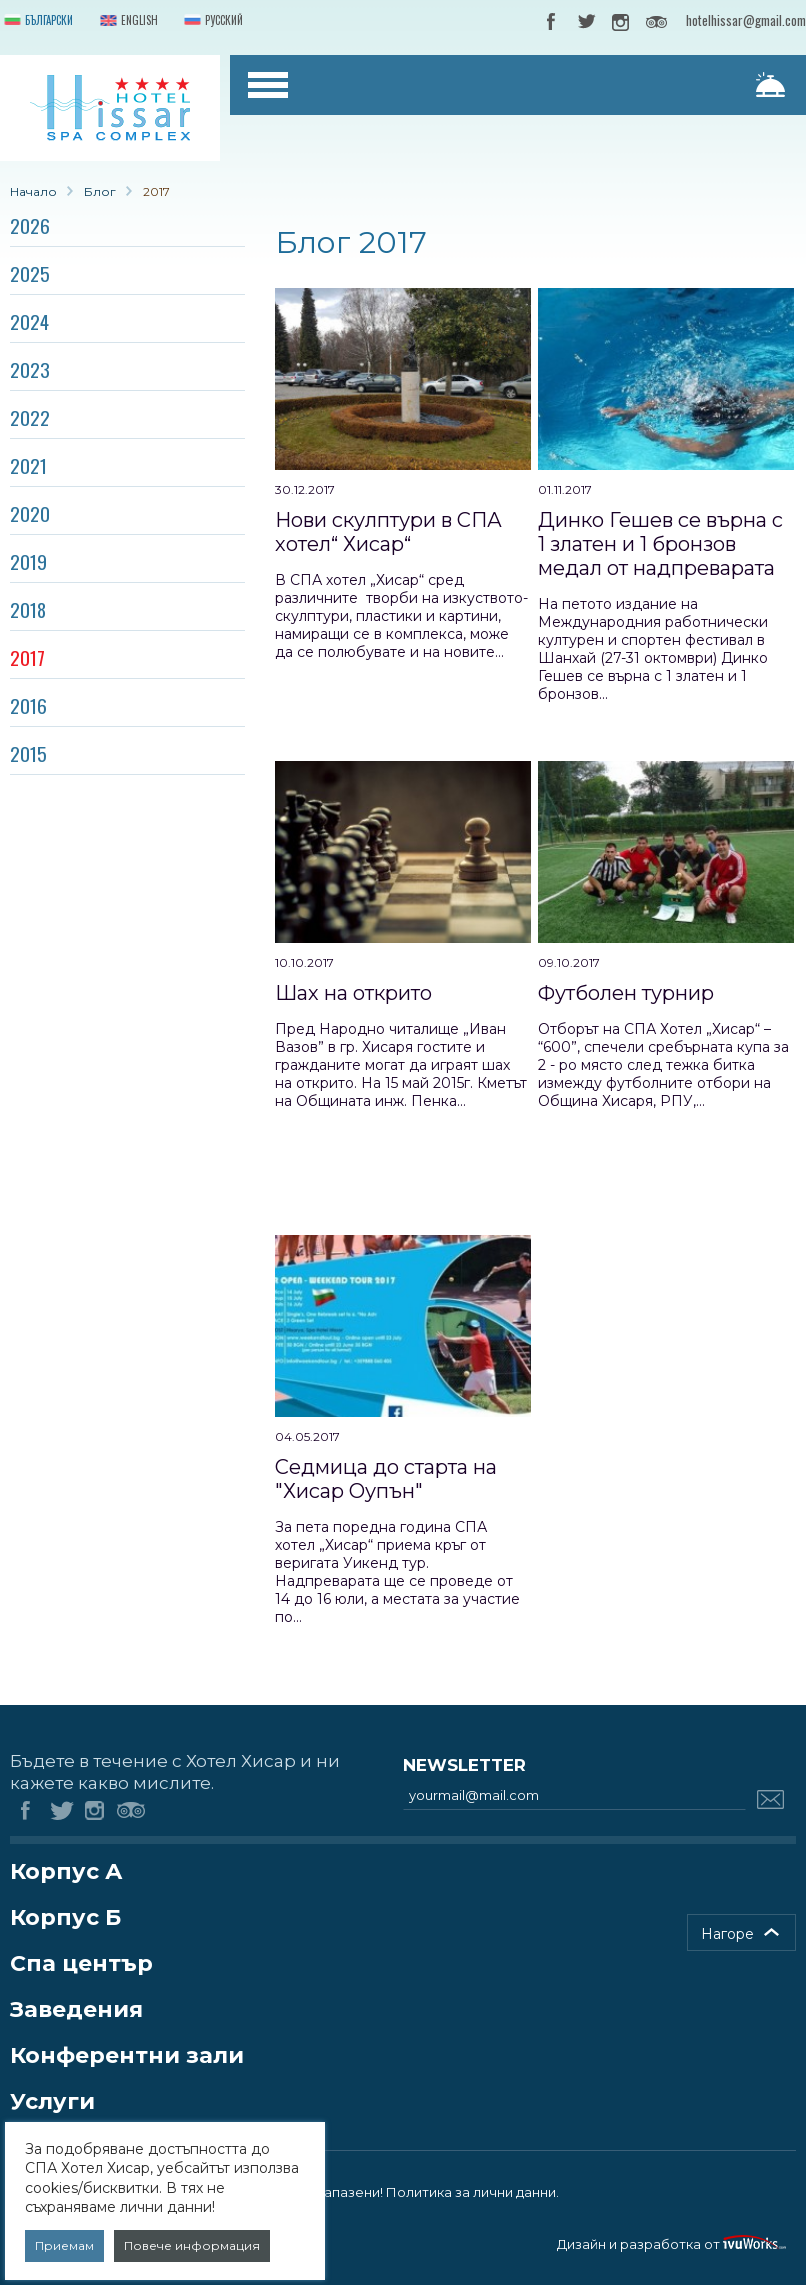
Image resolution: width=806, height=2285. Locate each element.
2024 (29, 321)
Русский (211, 21)
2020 (30, 513)
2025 (30, 273)
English (127, 21)
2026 (30, 225)
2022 (30, 417)
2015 (28, 753)
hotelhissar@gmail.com (746, 20)
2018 (28, 609)
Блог (100, 191)
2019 (28, 561)
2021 (28, 465)
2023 (30, 369)
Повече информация (192, 2245)
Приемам (64, 2245)
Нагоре (727, 1934)
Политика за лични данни (471, 2192)
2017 (27, 657)
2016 (28, 705)
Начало (33, 191)
